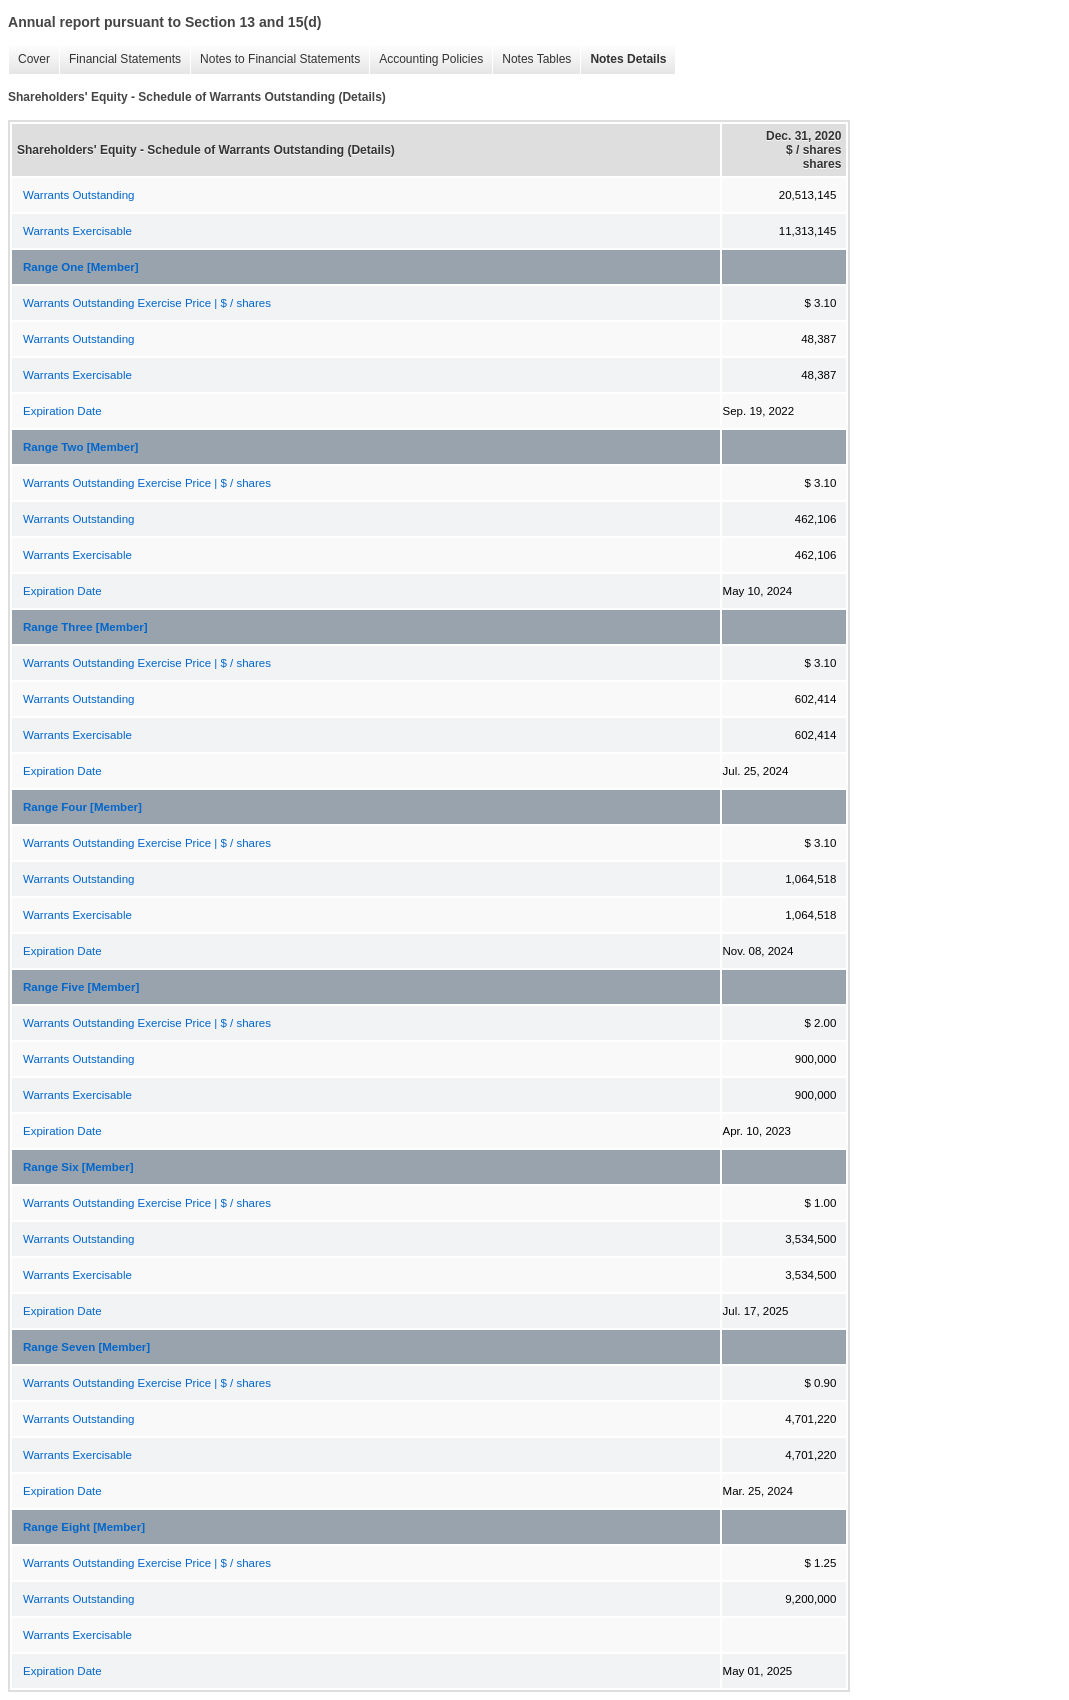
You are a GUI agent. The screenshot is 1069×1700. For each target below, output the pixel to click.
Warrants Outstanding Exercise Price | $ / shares (147, 303)
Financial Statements (120, 59)
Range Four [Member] (82, 807)
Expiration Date (62, 411)
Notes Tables (531, 59)
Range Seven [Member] (86, 1347)
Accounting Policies (426, 59)
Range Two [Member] (80, 447)
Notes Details (623, 59)
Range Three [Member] (85, 627)
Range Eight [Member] (84, 1527)
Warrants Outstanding (78, 195)
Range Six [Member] (78, 1167)
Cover (29, 59)
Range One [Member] (81, 267)
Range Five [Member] (81, 987)
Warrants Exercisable (77, 231)
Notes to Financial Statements (275, 59)
